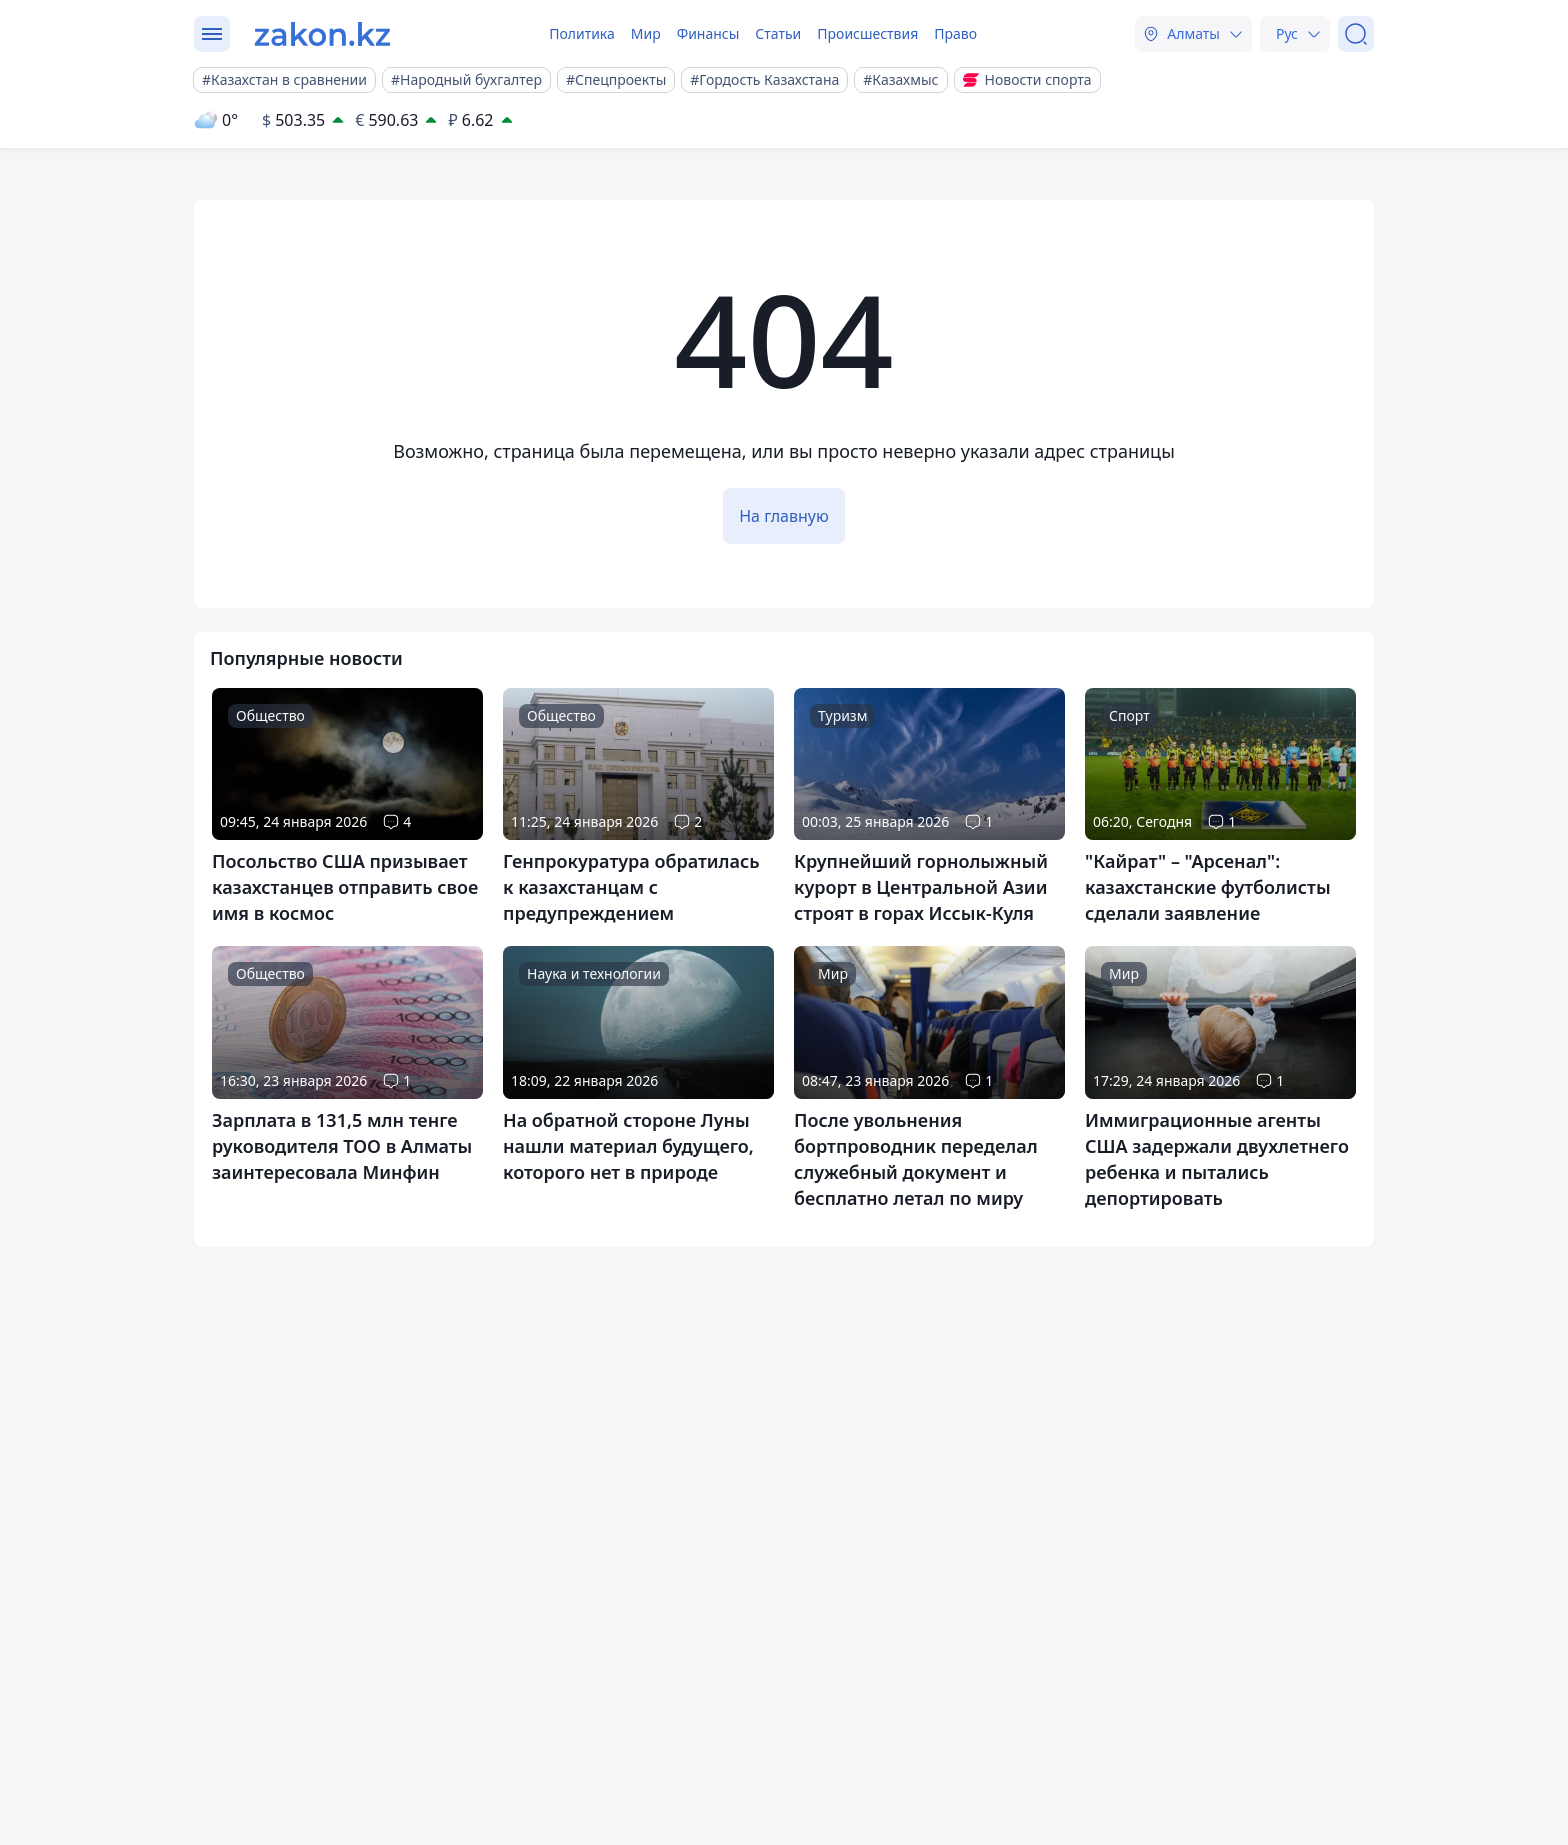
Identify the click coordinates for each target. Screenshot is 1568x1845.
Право (955, 33)
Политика (582, 33)
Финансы (708, 33)
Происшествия (867, 33)
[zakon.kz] (322, 34)
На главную (784, 516)
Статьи (778, 33)
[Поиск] (1356, 34)
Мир (646, 33)
